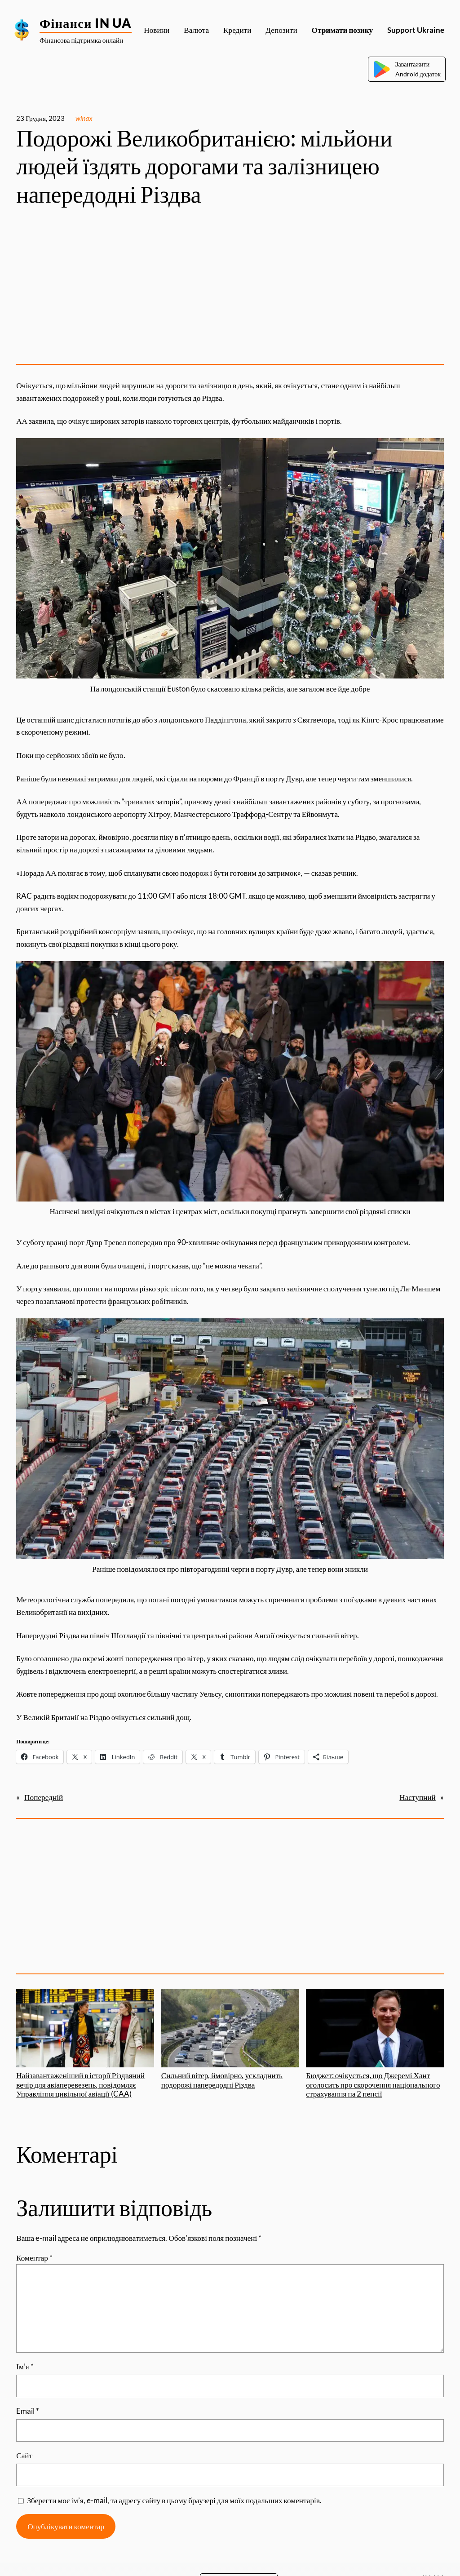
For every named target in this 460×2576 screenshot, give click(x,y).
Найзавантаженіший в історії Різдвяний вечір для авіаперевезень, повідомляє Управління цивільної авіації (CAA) (85, 2044)
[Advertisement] (230, 287)
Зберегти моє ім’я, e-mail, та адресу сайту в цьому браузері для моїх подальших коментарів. (174, 2500)
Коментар (34, 2257)
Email (27, 2411)
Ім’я (25, 2366)
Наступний (417, 1797)
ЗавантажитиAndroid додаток (407, 69)
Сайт (24, 2455)
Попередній (43, 1797)
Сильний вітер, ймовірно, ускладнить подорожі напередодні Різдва (230, 2039)
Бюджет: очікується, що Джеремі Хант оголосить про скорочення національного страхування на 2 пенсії (375, 2044)
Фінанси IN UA (86, 23)
